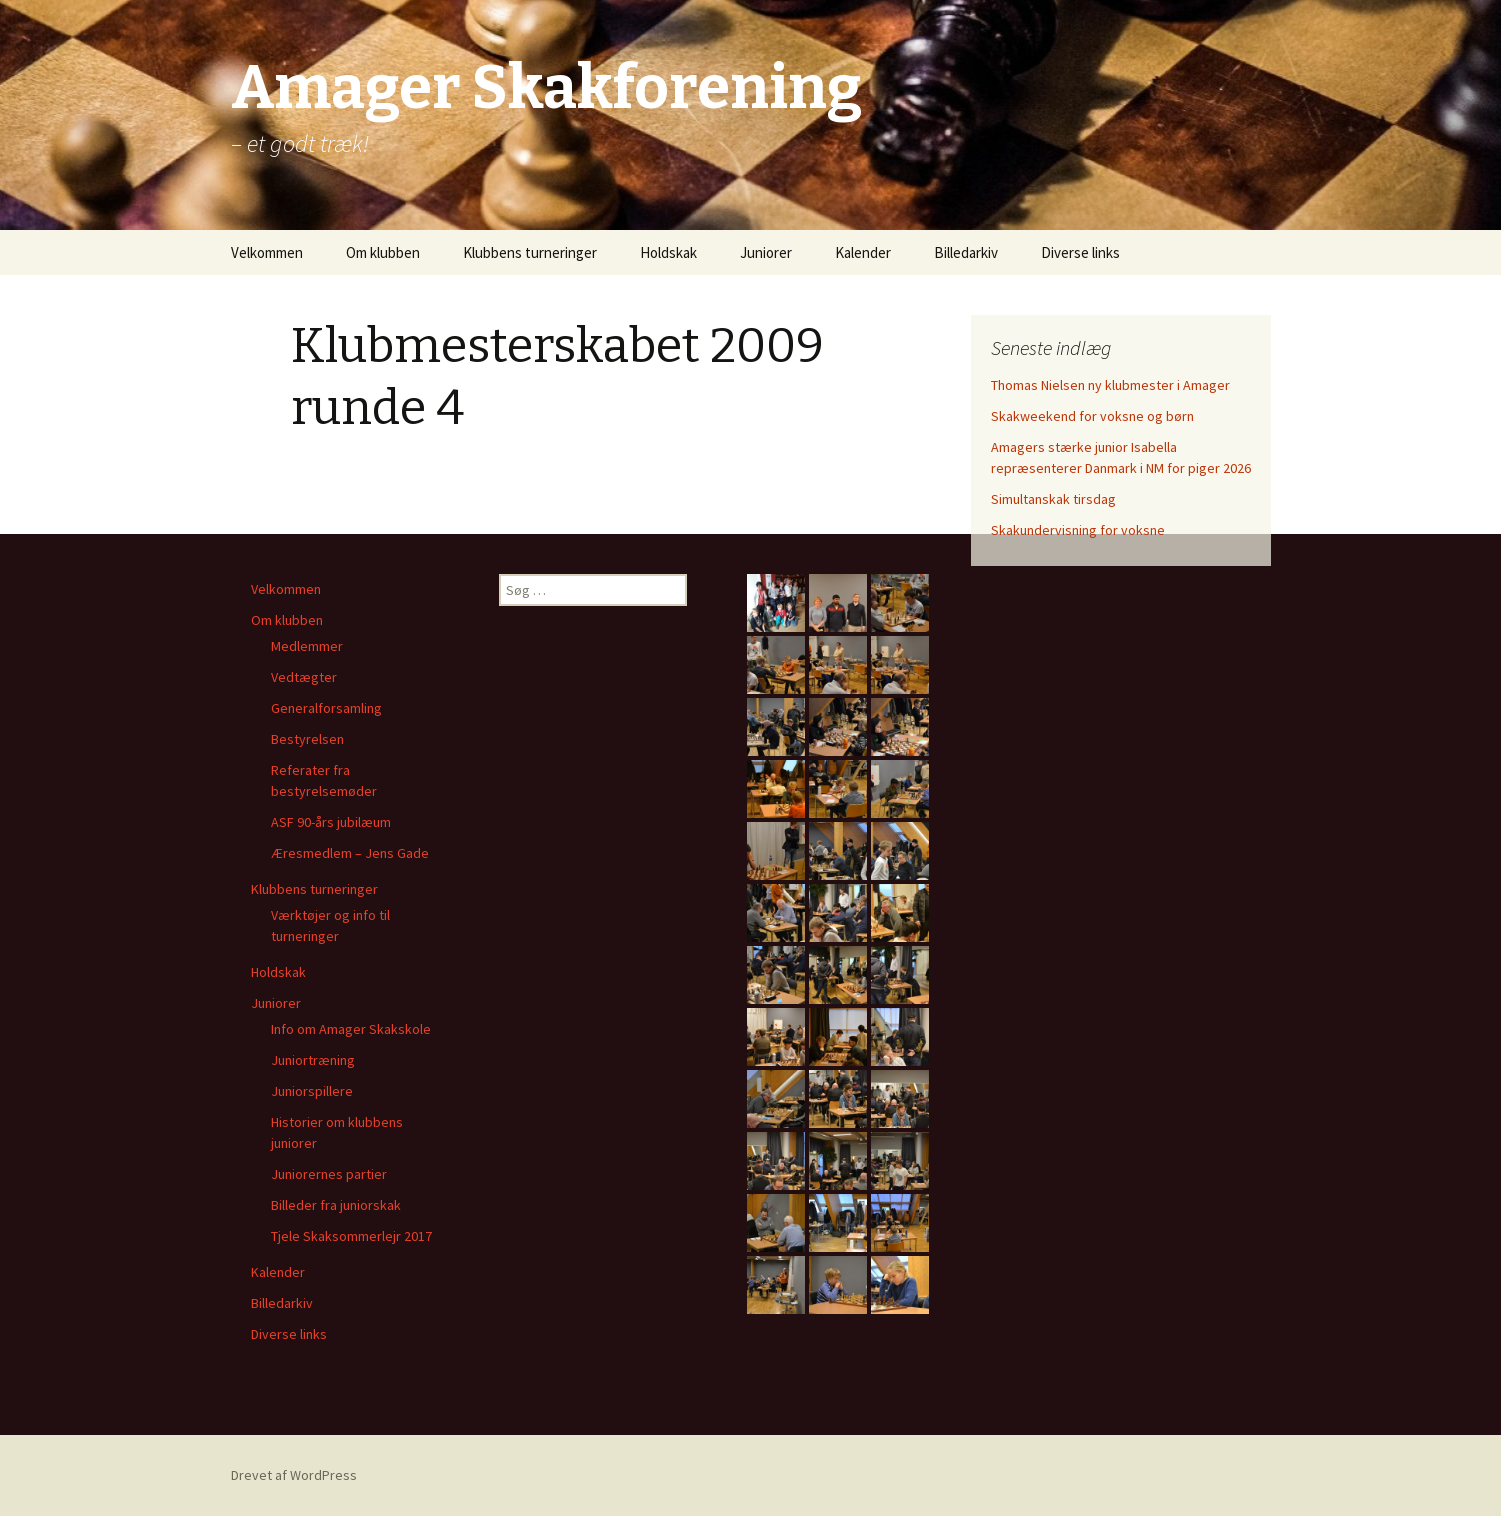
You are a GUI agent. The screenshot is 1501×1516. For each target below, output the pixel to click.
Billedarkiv (966, 252)
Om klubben (383, 252)
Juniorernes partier (329, 1174)
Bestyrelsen (307, 739)
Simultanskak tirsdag (1053, 499)
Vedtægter (304, 677)
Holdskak (668, 252)
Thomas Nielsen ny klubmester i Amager (1110, 385)
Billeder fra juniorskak (336, 1205)
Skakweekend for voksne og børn (1092, 416)
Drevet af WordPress (294, 1475)
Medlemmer (307, 646)
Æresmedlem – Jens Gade (350, 853)
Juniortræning (313, 1060)
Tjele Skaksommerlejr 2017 (351, 1236)
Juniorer (766, 252)
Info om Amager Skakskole (351, 1029)
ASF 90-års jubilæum (331, 822)
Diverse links (1080, 252)
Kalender (863, 252)
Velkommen (267, 252)
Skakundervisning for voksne (1078, 530)
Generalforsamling (326, 708)
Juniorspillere (312, 1091)
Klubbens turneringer (530, 252)
